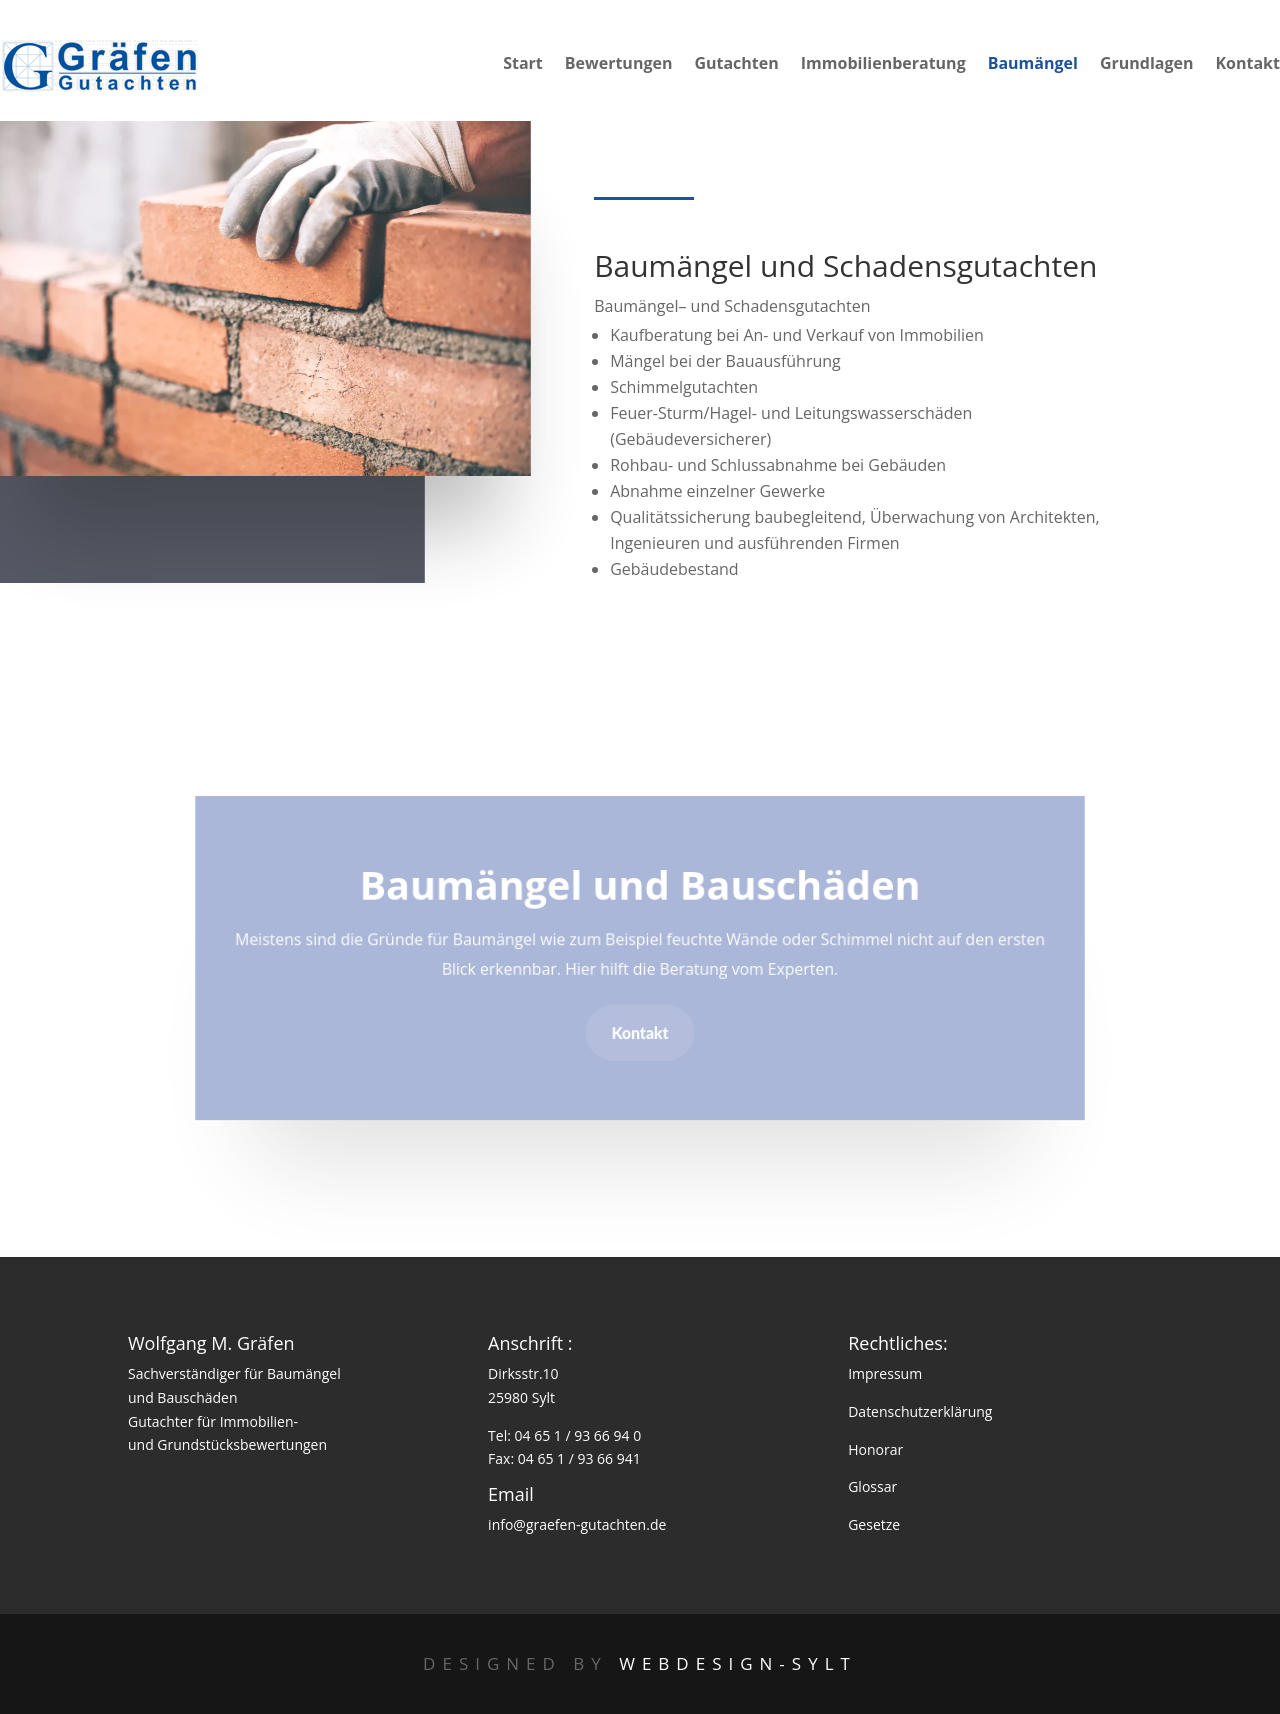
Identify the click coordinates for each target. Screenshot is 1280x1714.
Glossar (872, 1486)
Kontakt (1247, 65)
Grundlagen (1147, 65)
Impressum (885, 1373)
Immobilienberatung (883, 65)
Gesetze (874, 1524)
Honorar (875, 1449)
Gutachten (736, 65)
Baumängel (1033, 65)
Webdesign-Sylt (738, 1663)
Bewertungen (619, 65)
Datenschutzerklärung (920, 1411)
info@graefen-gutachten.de (577, 1524)
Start (523, 65)
